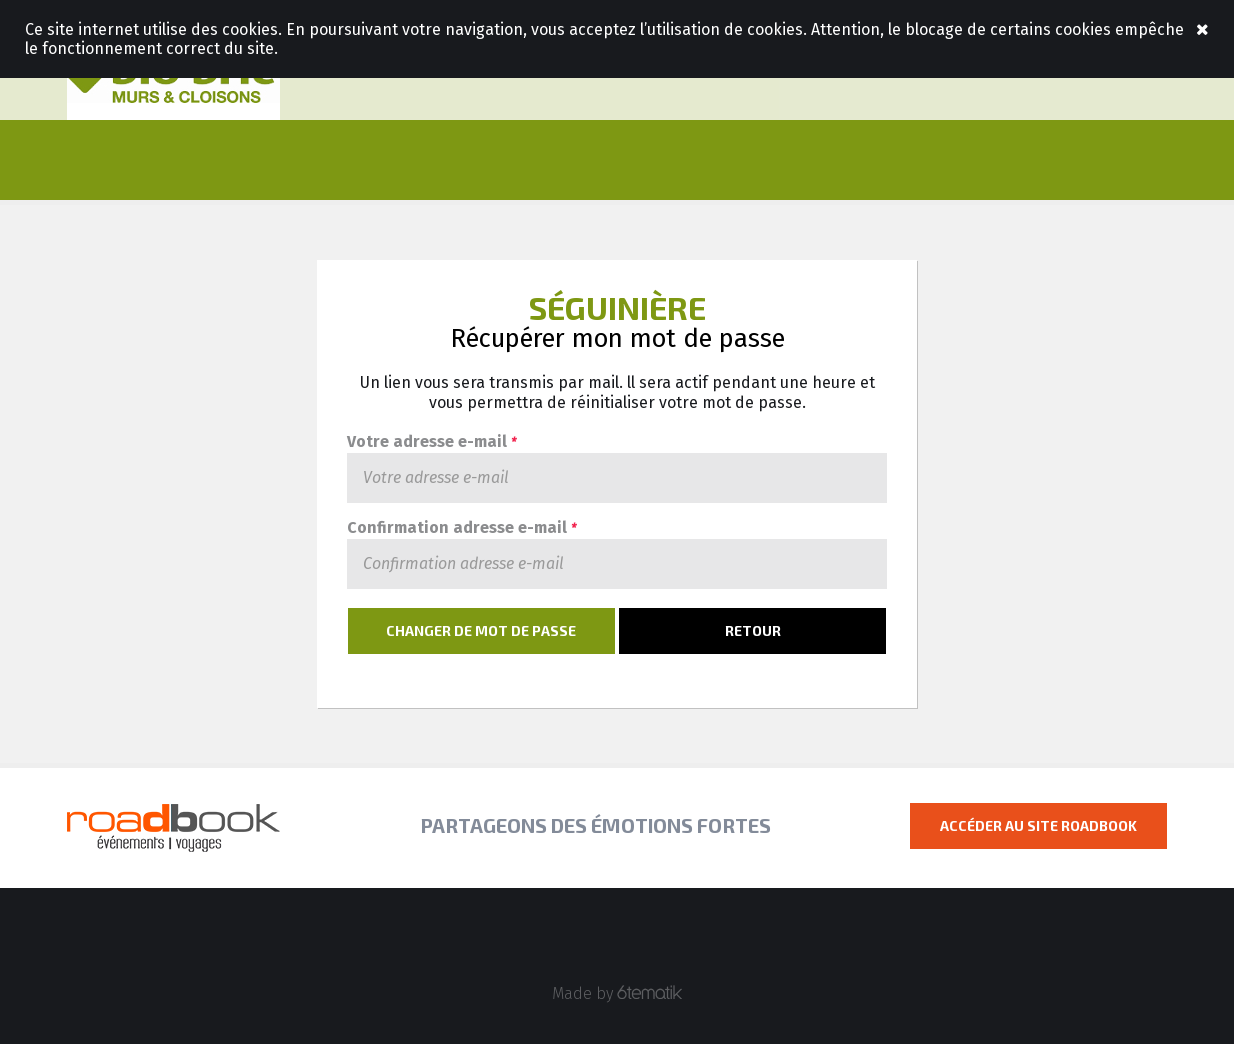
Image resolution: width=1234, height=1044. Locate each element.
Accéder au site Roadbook (1038, 825)
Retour (753, 630)
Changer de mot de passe (481, 630)
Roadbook (173, 80)
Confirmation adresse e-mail (461, 528)
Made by (617, 993)
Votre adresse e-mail (431, 442)
